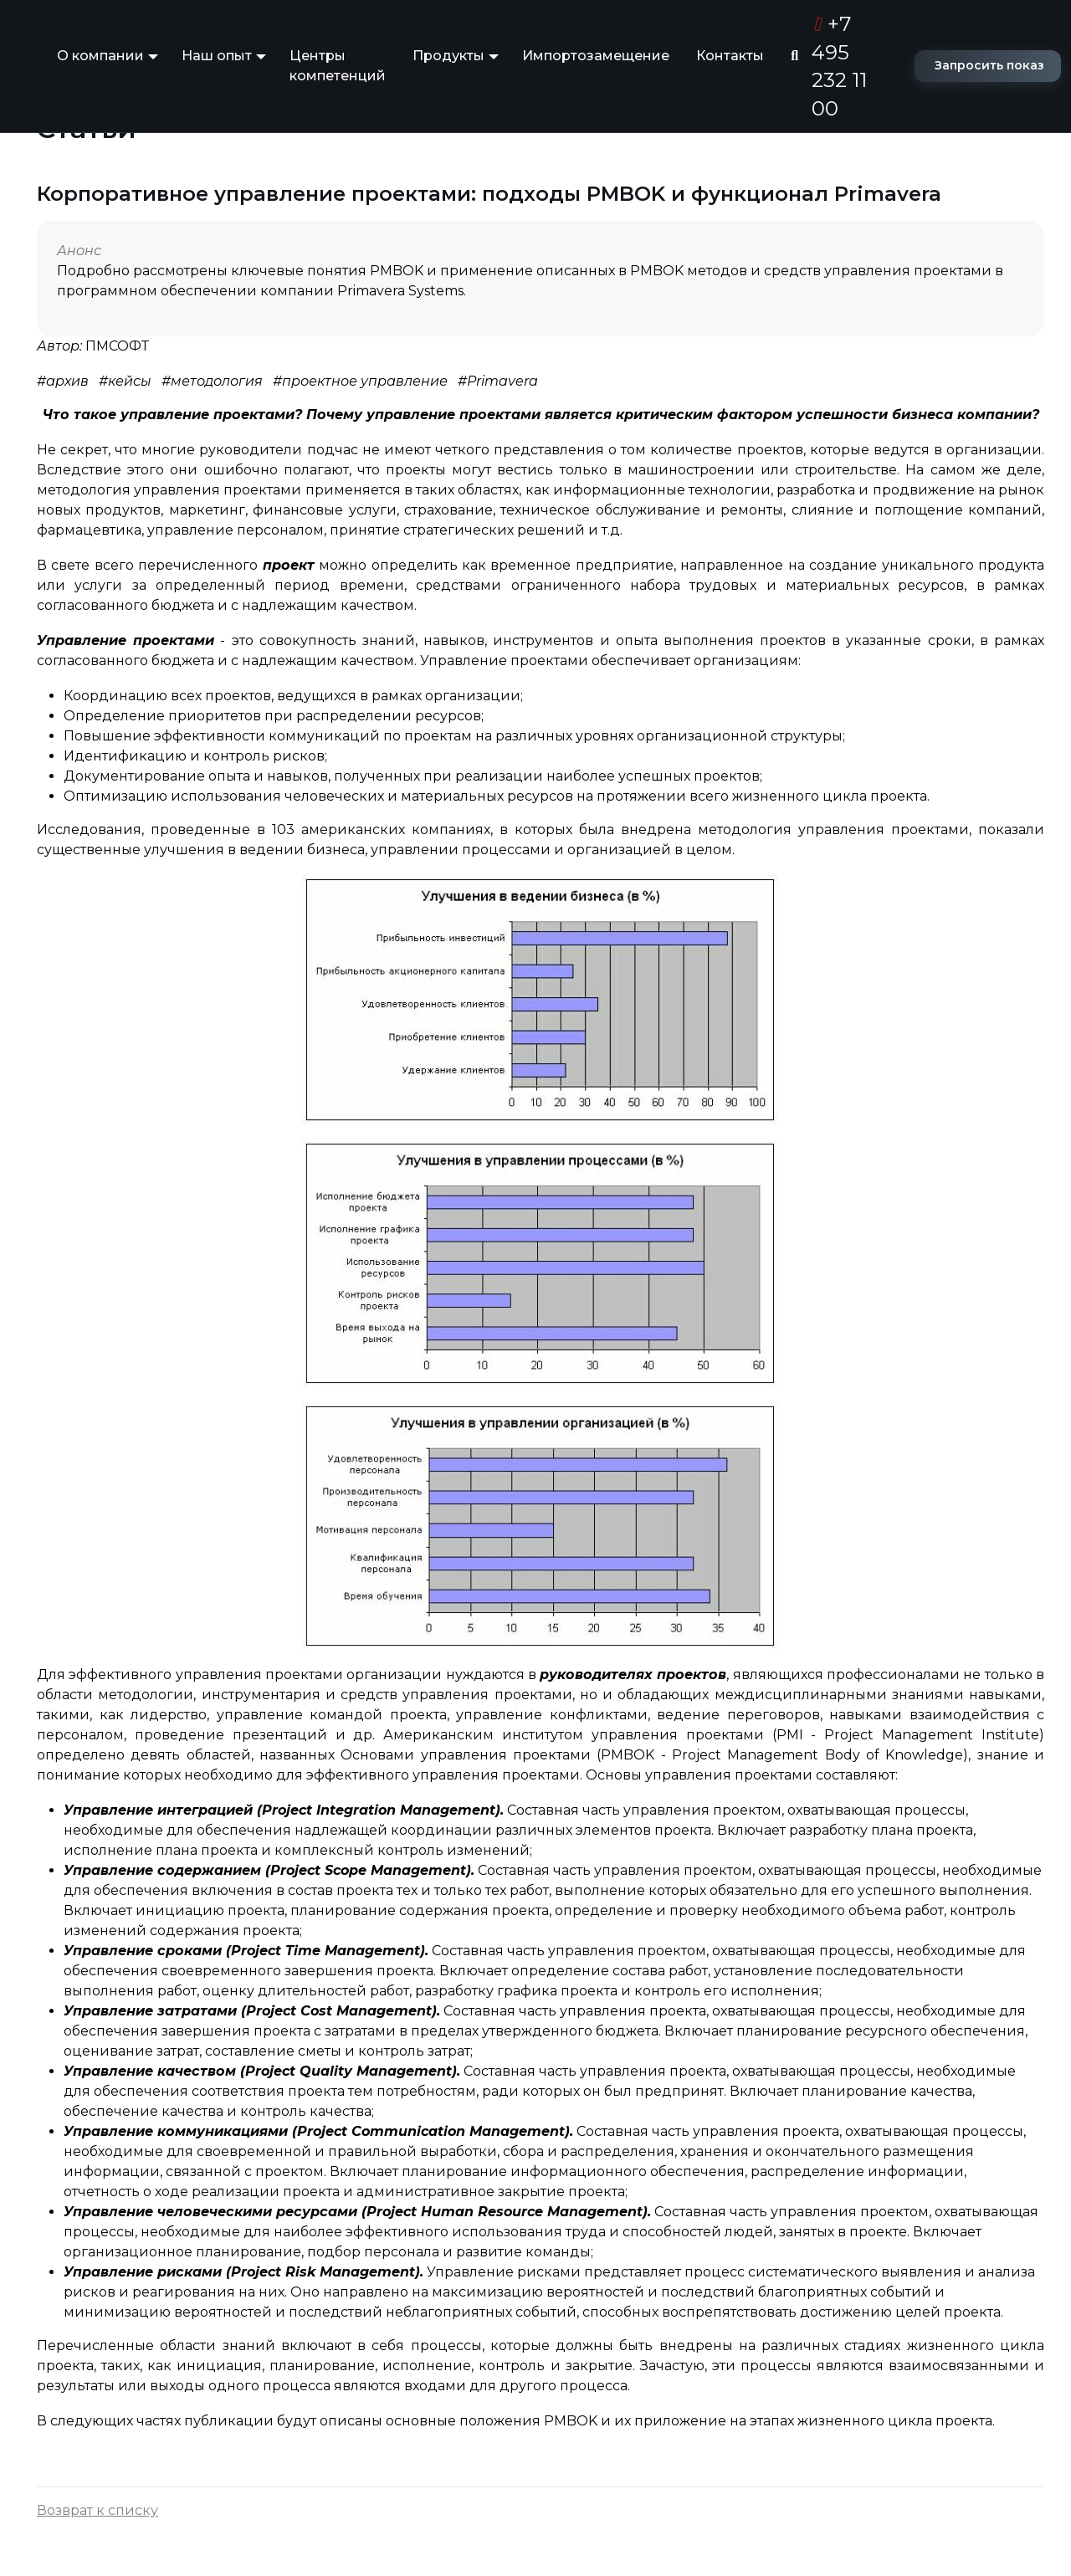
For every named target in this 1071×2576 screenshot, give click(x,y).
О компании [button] (100, 56)
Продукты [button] (448, 56)
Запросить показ (989, 65)
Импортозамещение (595, 56)
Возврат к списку (97, 2510)
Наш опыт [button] (217, 56)
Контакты (730, 56)
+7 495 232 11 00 (839, 66)
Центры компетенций (338, 66)
